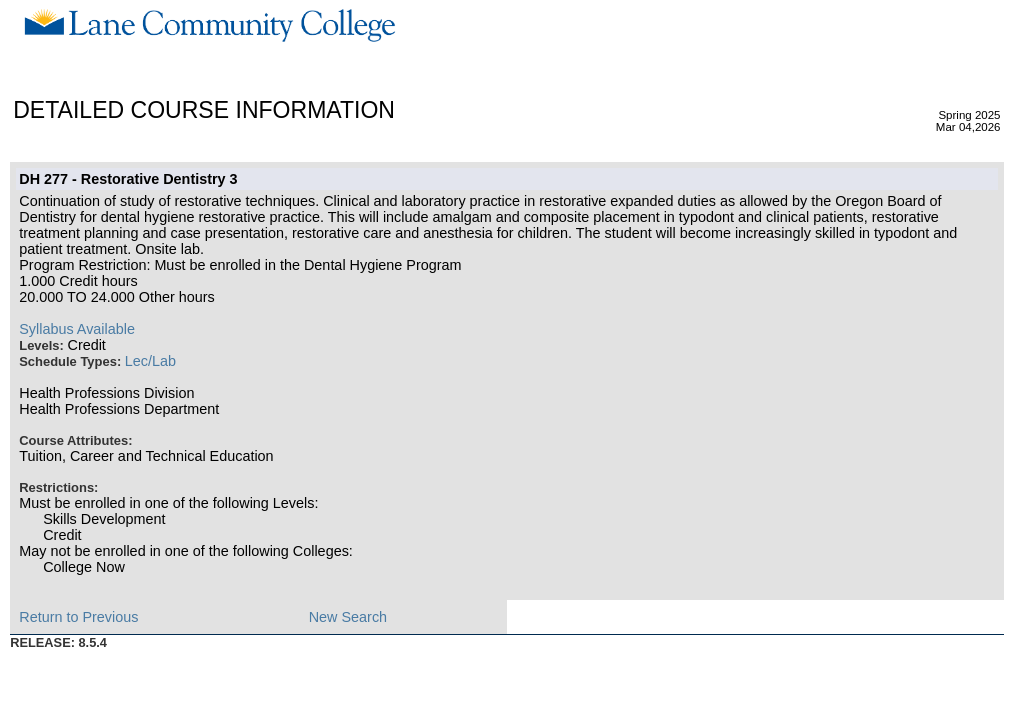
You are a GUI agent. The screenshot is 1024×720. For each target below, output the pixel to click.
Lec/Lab (150, 361)
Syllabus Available (77, 329)
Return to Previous (78, 617)
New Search (348, 617)
